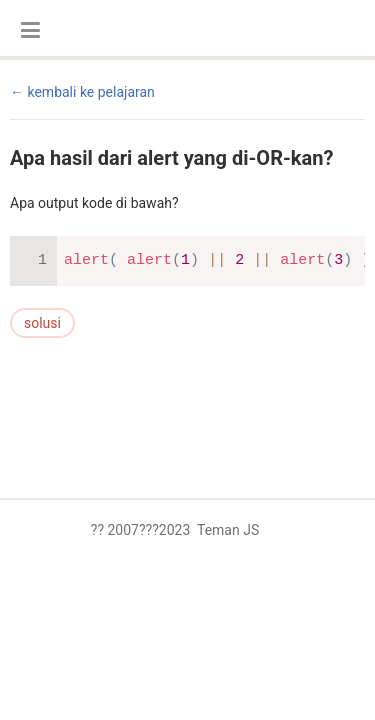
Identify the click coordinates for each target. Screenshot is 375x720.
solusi (42, 323)
